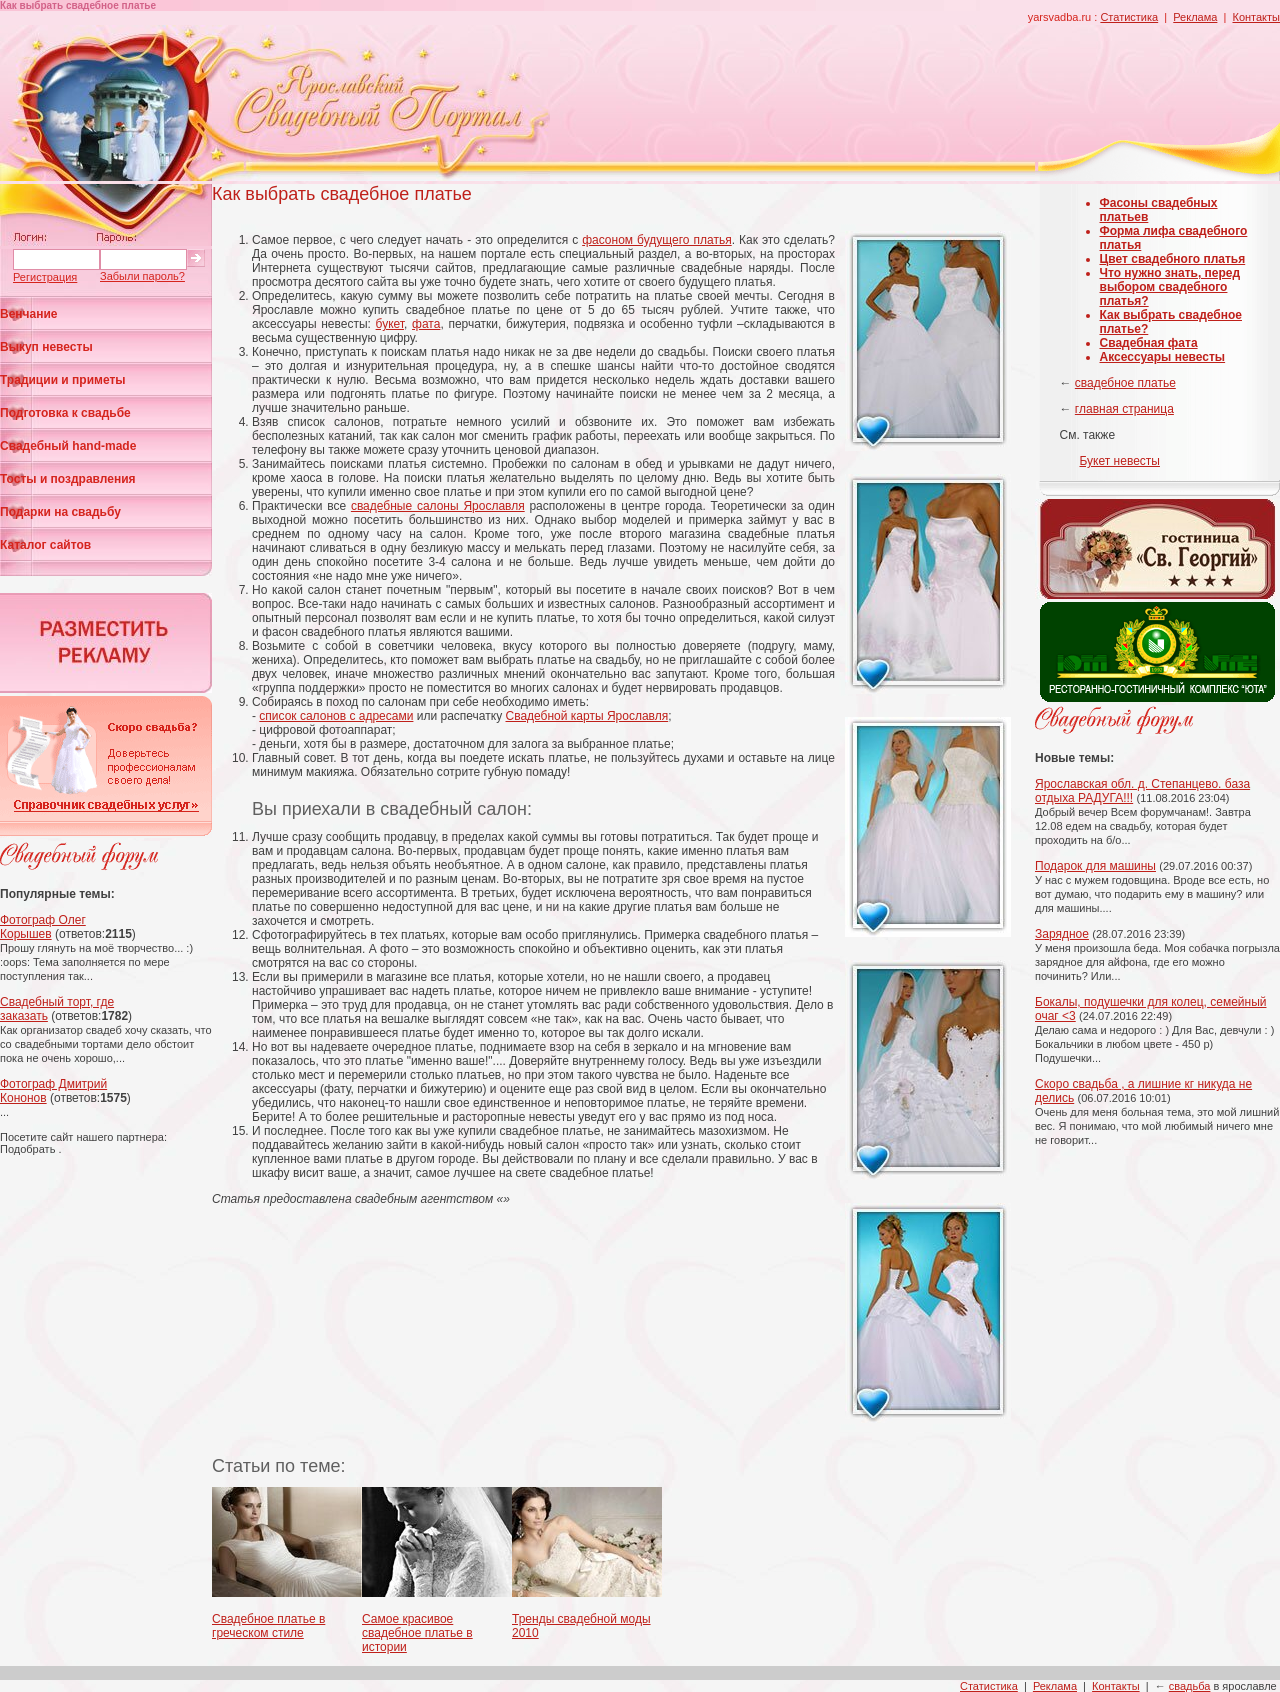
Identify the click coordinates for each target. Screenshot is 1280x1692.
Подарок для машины (1095, 866)
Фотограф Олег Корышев (43, 927)
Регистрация (45, 277)
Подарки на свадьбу (60, 512)
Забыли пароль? (142, 276)
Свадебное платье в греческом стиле (268, 1626)
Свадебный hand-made (68, 446)
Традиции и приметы (63, 380)
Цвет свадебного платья (1173, 259)
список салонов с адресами (336, 716)
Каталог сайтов (45, 545)
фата (426, 324)
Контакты (1256, 17)
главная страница (1124, 409)
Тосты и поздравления (68, 479)
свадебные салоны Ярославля (438, 506)
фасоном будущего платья (657, 240)
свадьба (1190, 1686)
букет (390, 324)
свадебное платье (1125, 383)
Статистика (1129, 17)
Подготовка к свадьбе (65, 413)
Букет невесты (1120, 461)
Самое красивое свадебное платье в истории (417, 1633)
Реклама (1195, 17)
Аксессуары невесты (1163, 357)
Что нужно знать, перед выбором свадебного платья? (1170, 287)
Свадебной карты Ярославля (587, 716)
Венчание (29, 314)
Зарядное (1062, 934)
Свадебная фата (1149, 343)
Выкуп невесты (46, 347)
